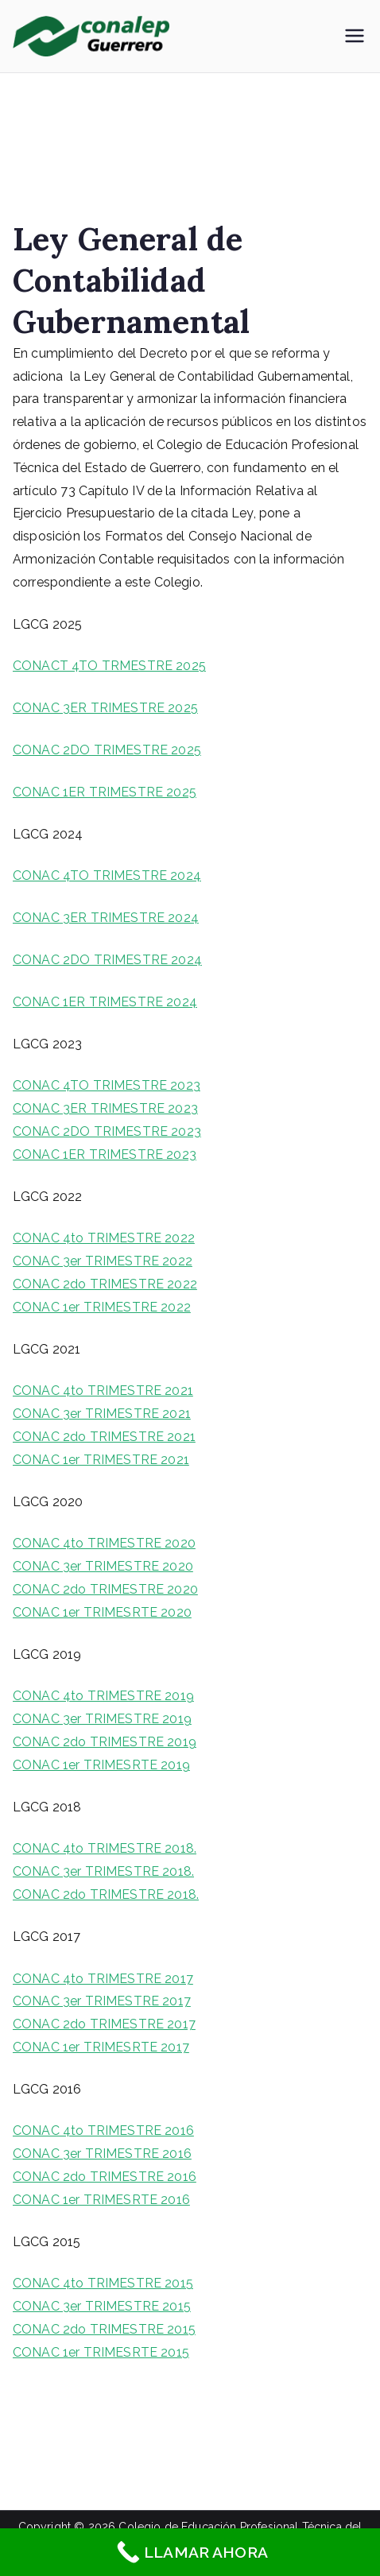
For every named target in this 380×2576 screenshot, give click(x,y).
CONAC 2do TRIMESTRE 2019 (104, 1741)
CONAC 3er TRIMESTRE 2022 (102, 1261)
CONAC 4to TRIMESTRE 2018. (104, 1848)
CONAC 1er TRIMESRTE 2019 (101, 1764)
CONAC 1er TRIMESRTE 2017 (101, 2047)
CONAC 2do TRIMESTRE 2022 (105, 1284)
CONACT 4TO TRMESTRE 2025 (109, 665)
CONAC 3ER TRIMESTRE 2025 (105, 707)
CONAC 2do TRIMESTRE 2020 (105, 1589)
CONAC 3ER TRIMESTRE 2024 (106, 917)
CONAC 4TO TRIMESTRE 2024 (107, 875)
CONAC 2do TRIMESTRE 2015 (104, 2329)
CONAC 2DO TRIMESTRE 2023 (107, 1131)
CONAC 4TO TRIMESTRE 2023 (106, 1085)
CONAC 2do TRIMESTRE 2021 (104, 1436)
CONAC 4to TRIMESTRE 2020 (104, 1543)
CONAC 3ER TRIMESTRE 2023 (105, 1108)
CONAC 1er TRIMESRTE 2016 (101, 2199)
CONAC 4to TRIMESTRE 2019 (103, 1695)
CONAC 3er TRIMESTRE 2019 (102, 1718)
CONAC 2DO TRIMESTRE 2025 (107, 749)
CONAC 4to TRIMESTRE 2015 (103, 2283)
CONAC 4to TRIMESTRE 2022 (104, 1237)
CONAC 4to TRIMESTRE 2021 (103, 1390)
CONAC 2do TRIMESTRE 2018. (106, 1894)
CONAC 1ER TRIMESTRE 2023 (104, 1154)
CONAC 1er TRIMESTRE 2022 (102, 1307)
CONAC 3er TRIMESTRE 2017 (102, 2001)
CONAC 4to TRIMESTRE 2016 (103, 2130)
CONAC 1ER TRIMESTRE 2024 (105, 1001)
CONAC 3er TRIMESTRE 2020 (103, 1566)
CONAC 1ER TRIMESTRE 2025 (104, 792)
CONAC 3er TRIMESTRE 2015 (102, 2306)
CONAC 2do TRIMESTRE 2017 (104, 2024)
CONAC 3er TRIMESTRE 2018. (103, 1871)
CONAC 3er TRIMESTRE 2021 (102, 1413)
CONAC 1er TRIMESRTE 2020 (102, 1612)
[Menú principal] (354, 36)
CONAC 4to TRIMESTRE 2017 (103, 1978)
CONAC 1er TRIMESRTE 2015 (101, 2352)
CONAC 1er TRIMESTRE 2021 (101, 1459)
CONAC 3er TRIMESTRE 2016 (102, 2153)
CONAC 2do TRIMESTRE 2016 (104, 2176)
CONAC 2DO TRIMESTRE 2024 (107, 959)
